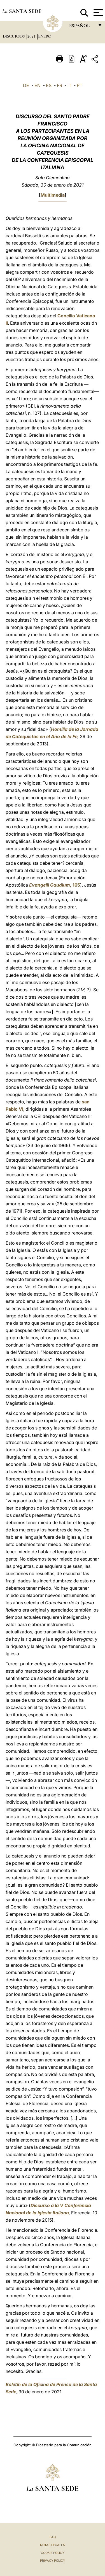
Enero (44, 36)
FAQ (53, 2537)
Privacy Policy (52, 2561)
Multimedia (53, 195)
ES (49, 85)
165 (54, 885)
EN (37, 85)
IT (69, 85)
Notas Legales (52, 2545)
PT (79, 85)
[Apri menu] (97, 12)
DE (26, 85)
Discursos (14, 36)
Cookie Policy (52, 2553)
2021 (31, 36)
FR (59, 85)
